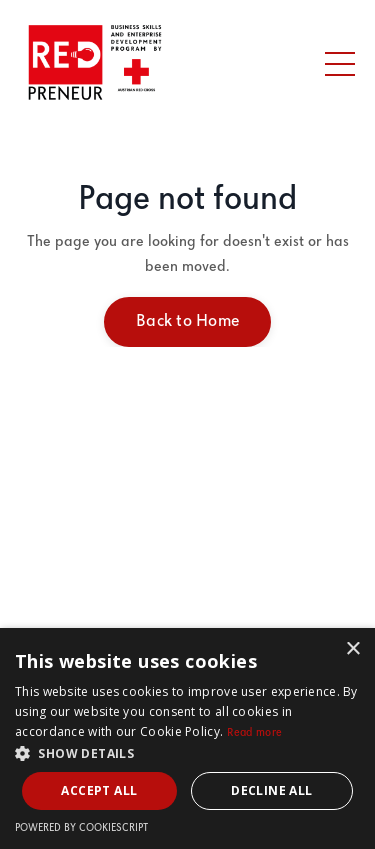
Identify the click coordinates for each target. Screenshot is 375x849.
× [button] (352, 649)
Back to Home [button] (187, 321)
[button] (187, 753)
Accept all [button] (99, 790)
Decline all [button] (271, 790)
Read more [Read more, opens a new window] (255, 733)
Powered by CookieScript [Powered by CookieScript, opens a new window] (81, 828)
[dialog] (187, 738)
